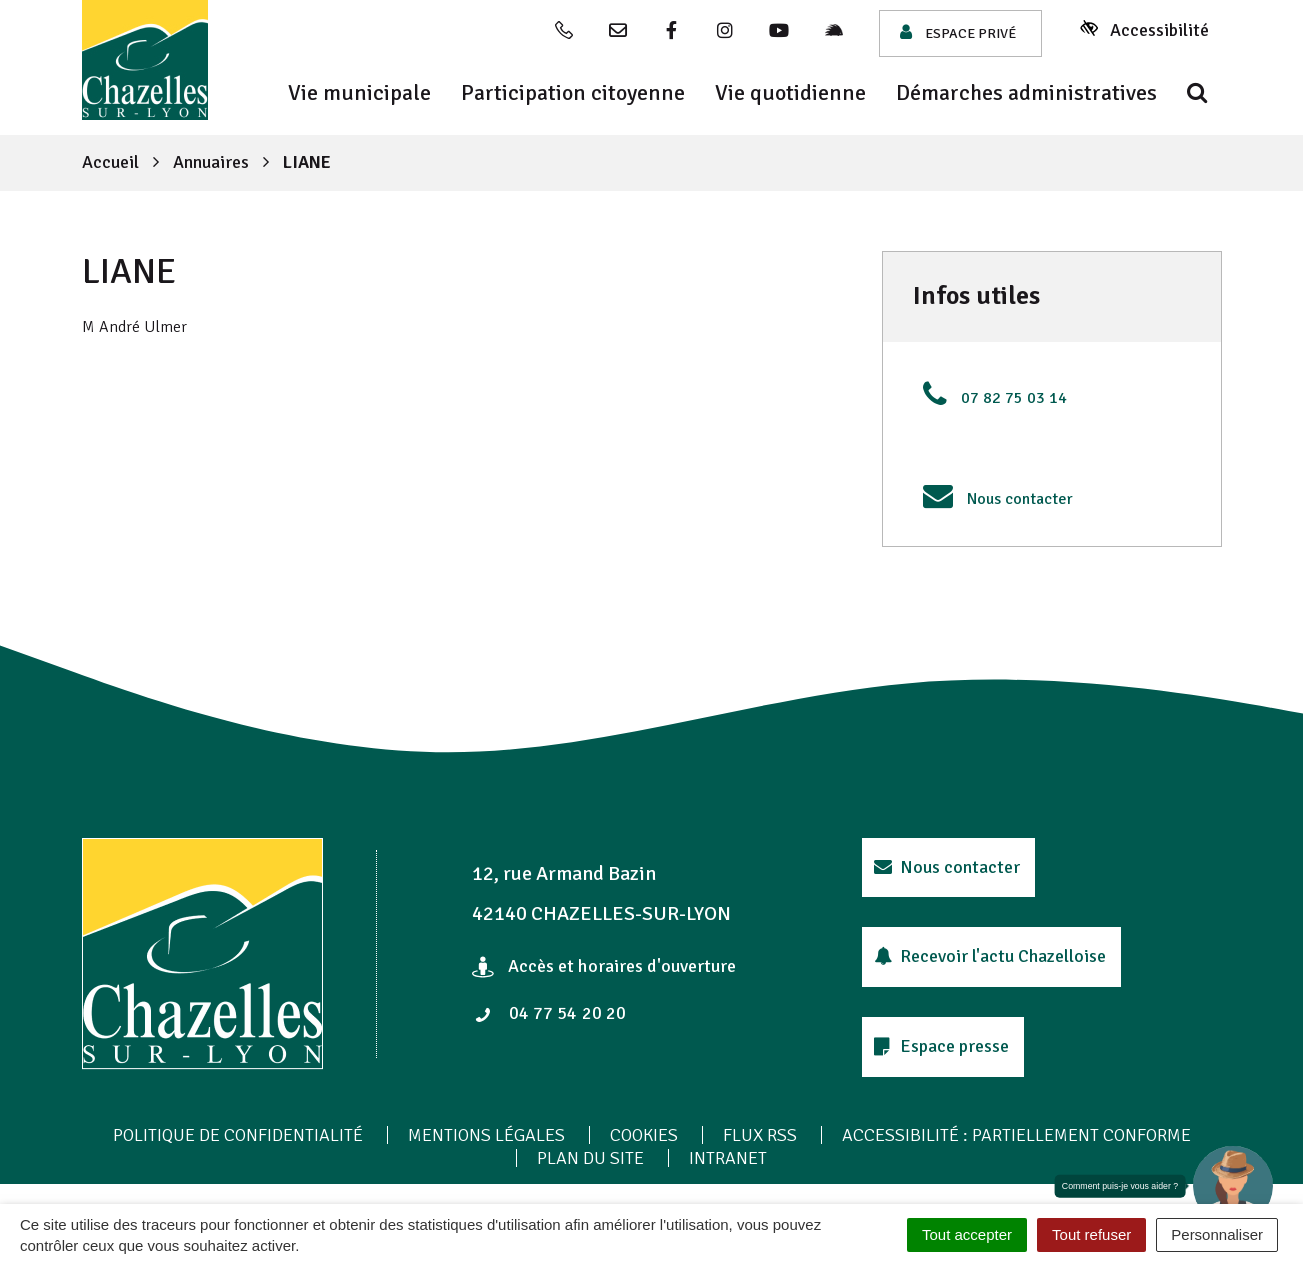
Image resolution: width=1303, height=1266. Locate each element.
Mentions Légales (486, 1135)
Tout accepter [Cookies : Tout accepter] (967, 1234)
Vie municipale (359, 93)
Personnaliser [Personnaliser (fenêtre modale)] (1217, 1234)
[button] (1233, 1186)
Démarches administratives (1026, 93)
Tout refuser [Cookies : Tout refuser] (1091, 1234)
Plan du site (590, 1158)
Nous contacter (1020, 499)
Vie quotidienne (790, 93)
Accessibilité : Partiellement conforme (1016, 1135)
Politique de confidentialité (238, 1135)
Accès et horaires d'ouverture (604, 966)
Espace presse (942, 1046)
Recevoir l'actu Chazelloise (990, 956)
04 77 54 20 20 (550, 1013)
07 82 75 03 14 (1014, 398)
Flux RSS (760, 1135)
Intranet (728, 1158)
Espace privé (958, 32)
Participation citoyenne (573, 93)
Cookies (644, 1135)
